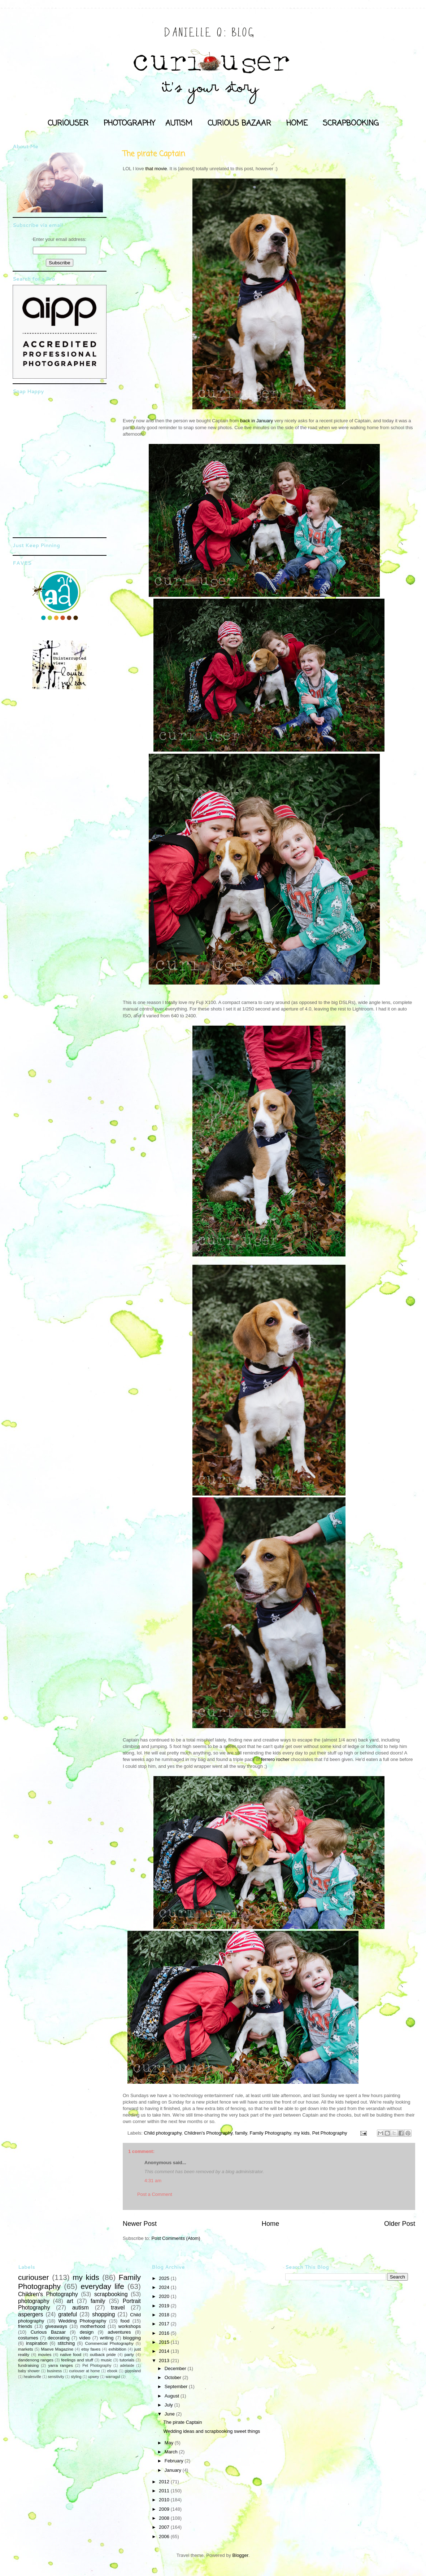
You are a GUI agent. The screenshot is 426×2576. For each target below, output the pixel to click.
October (174, 2377)
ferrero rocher (275, 1759)
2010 (165, 2499)
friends (25, 2326)
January (174, 2470)
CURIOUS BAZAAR (239, 123)
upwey (93, 2377)
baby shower (29, 2371)
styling (76, 2377)
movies (44, 2354)
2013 (165, 2360)
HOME (297, 123)
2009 (165, 2509)
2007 (165, 2527)
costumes (28, 2338)
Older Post (399, 2223)
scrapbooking (111, 2294)
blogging (132, 2338)
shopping (103, 2314)
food (124, 2321)
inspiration (36, 2343)
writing (107, 2338)
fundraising (28, 2365)
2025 (165, 2278)
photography (33, 2301)
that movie (156, 168)
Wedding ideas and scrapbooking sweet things (211, 2431)
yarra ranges (60, 2365)
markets (25, 2349)
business (54, 2371)
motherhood (92, 2326)
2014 (165, 2351)
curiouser (33, 2277)
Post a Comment (154, 2194)
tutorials (126, 2359)
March (172, 2451)
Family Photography (270, 2133)
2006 (165, 2536)
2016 (165, 2333)
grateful (67, 2314)
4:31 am (152, 2180)
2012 (165, 2481)
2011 (165, 2490)
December (176, 2368)
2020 (165, 2296)
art (70, 2301)
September (177, 2386)
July (169, 2405)
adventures (119, 2332)
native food (70, 2354)
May (170, 2442)
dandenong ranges (35, 2359)
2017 (165, 2323)
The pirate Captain (182, 2422)
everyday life (102, 2286)
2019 (165, 2305)
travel (118, 2307)
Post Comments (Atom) (176, 2238)
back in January (256, 420)
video (84, 2338)
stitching (66, 2343)
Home (270, 2223)
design (87, 2332)
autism (80, 2307)
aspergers (30, 2314)
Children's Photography (208, 2133)
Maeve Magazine (57, 2349)
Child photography (163, 2133)
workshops (129, 2326)
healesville (33, 2377)
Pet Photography (329, 2133)
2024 (165, 2287)
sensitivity (56, 2377)
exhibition (117, 2349)
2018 (165, 2314)
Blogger (240, 2555)
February (175, 2460)
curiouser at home (84, 2371)
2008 (165, 2518)
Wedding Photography (82, 2321)
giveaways (56, 2326)
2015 (165, 2342)
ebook (112, 2371)
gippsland (133, 2371)
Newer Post (140, 2223)
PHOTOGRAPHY (129, 123)
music (106, 2359)
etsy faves (90, 2349)
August (173, 2396)
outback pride (103, 2354)
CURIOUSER (68, 123)
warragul (113, 2377)
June (170, 2414)
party (129, 2354)
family (241, 2133)
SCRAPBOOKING (351, 123)
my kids (301, 2133)
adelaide (127, 2366)
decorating (59, 2338)
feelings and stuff (77, 2359)
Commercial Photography (109, 2343)
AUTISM (178, 123)
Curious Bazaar (48, 2332)
